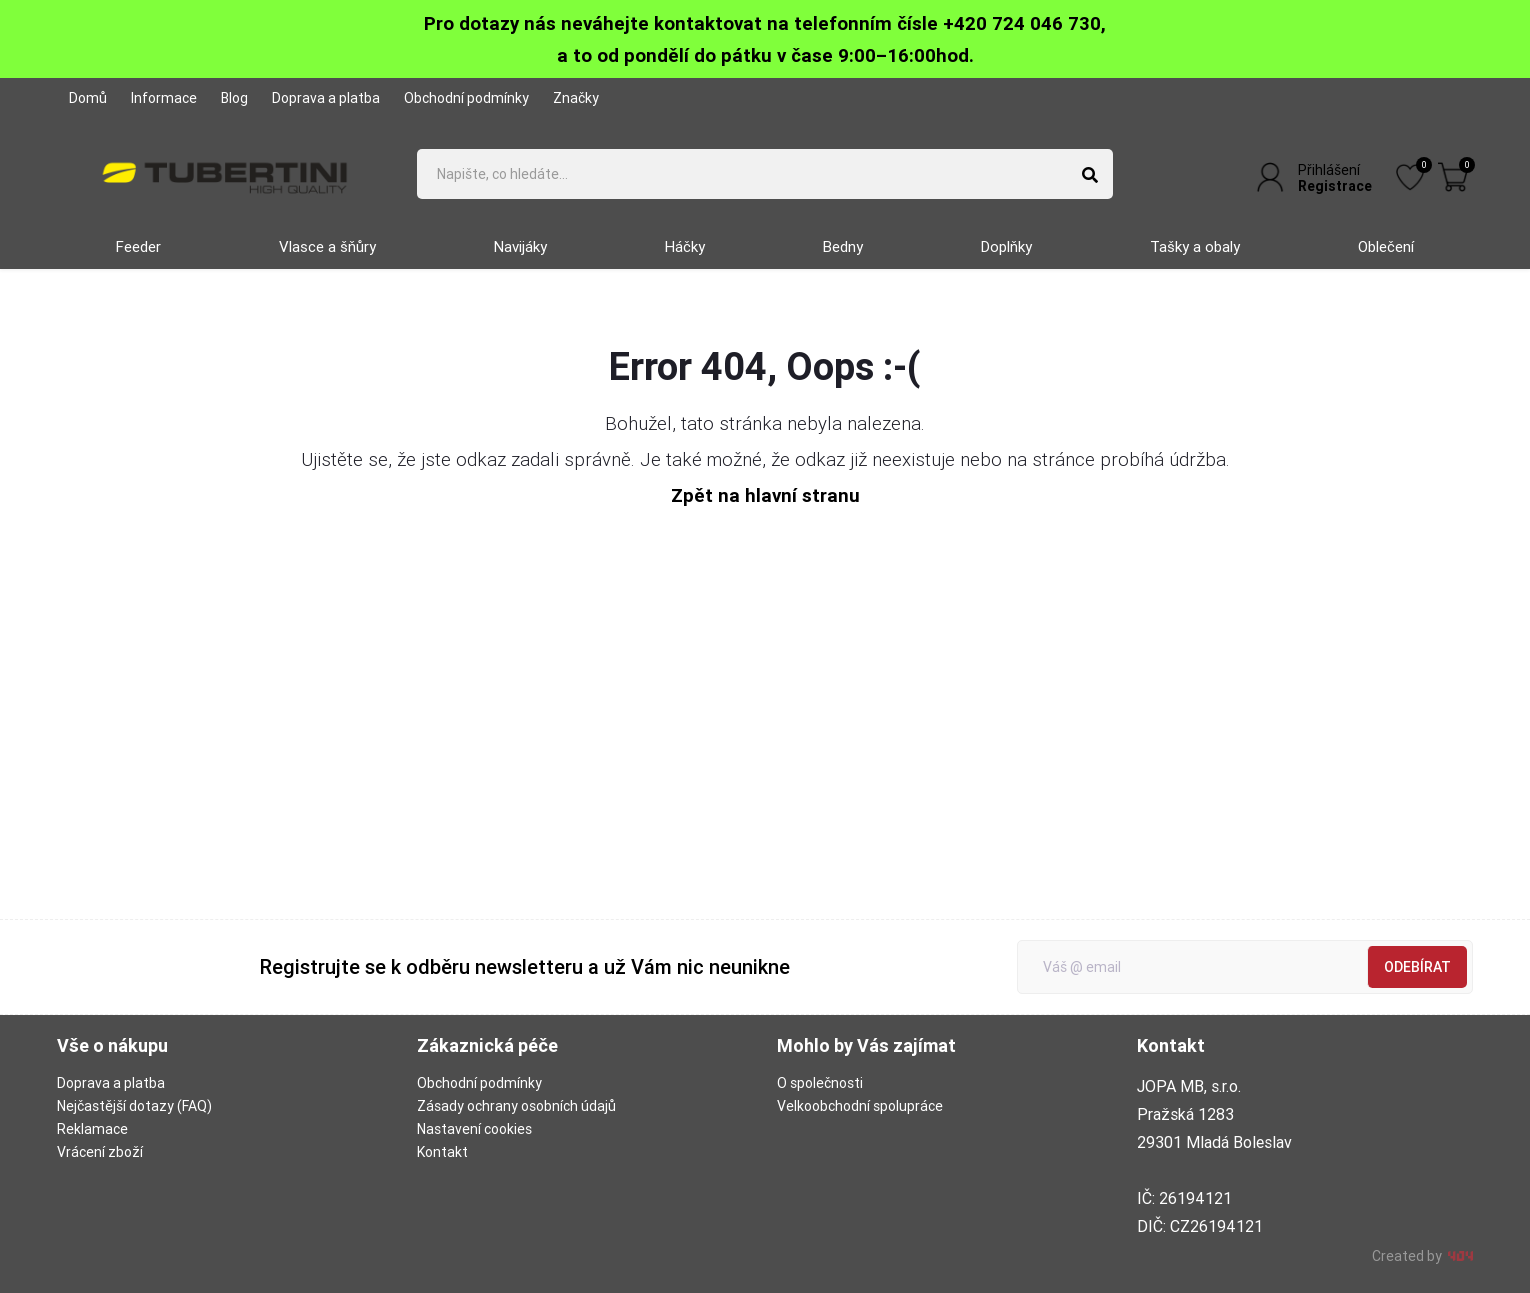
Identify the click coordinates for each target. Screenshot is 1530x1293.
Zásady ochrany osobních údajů (516, 1106)
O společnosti (820, 1083)
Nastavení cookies (474, 1129)
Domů (88, 98)
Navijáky (520, 246)
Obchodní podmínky (466, 98)
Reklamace (92, 1129)
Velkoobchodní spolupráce (860, 1106)
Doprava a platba (326, 98)
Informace (164, 98)
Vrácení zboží (100, 1152)
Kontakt (442, 1152)
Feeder (138, 246)
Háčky (685, 246)
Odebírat (1417, 967)
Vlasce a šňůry (327, 246)
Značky (576, 98)
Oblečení (1386, 246)
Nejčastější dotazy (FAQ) (134, 1106)
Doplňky (1006, 246)
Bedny (843, 246)
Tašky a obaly (1195, 246)
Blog (234, 98)
